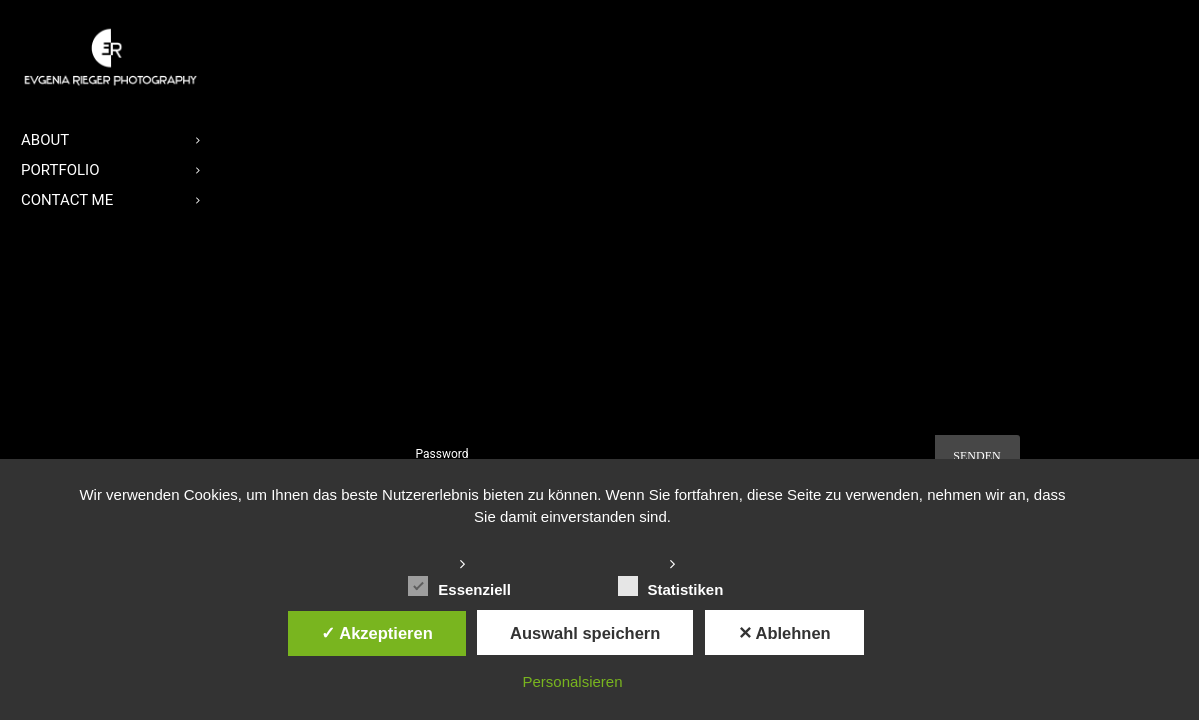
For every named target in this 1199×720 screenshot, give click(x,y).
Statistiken (671, 587)
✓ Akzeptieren (377, 633)
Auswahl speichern (585, 633)
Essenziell (459, 587)
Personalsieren (572, 681)
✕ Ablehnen (784, 633)
